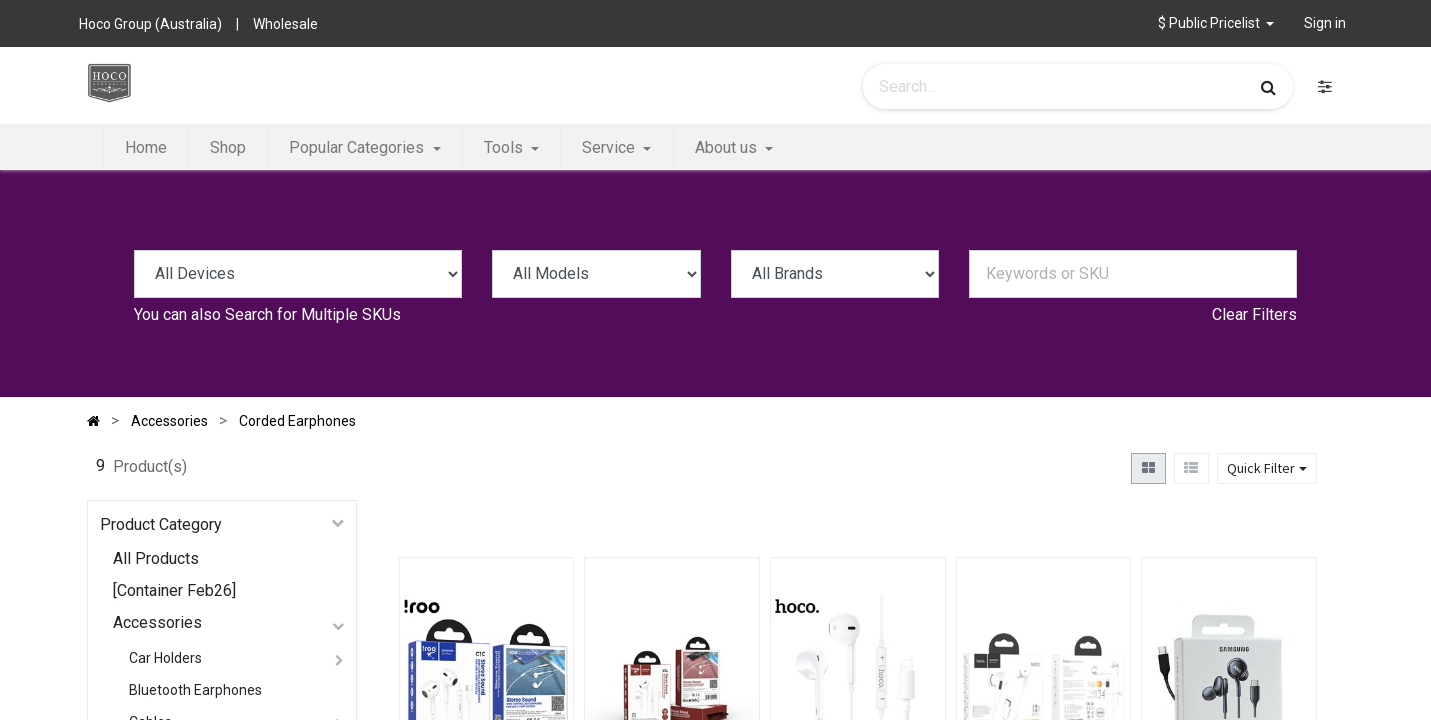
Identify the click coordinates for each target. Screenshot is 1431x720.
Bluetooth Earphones (195, 690)
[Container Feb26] (174, 590)
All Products (156, 558)
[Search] (1268, 87)
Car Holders (165, 658)
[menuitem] (146, 148)
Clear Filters (1254, 314)
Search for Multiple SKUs (313, 314)
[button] (1216, 23)
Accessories (157, 622)
